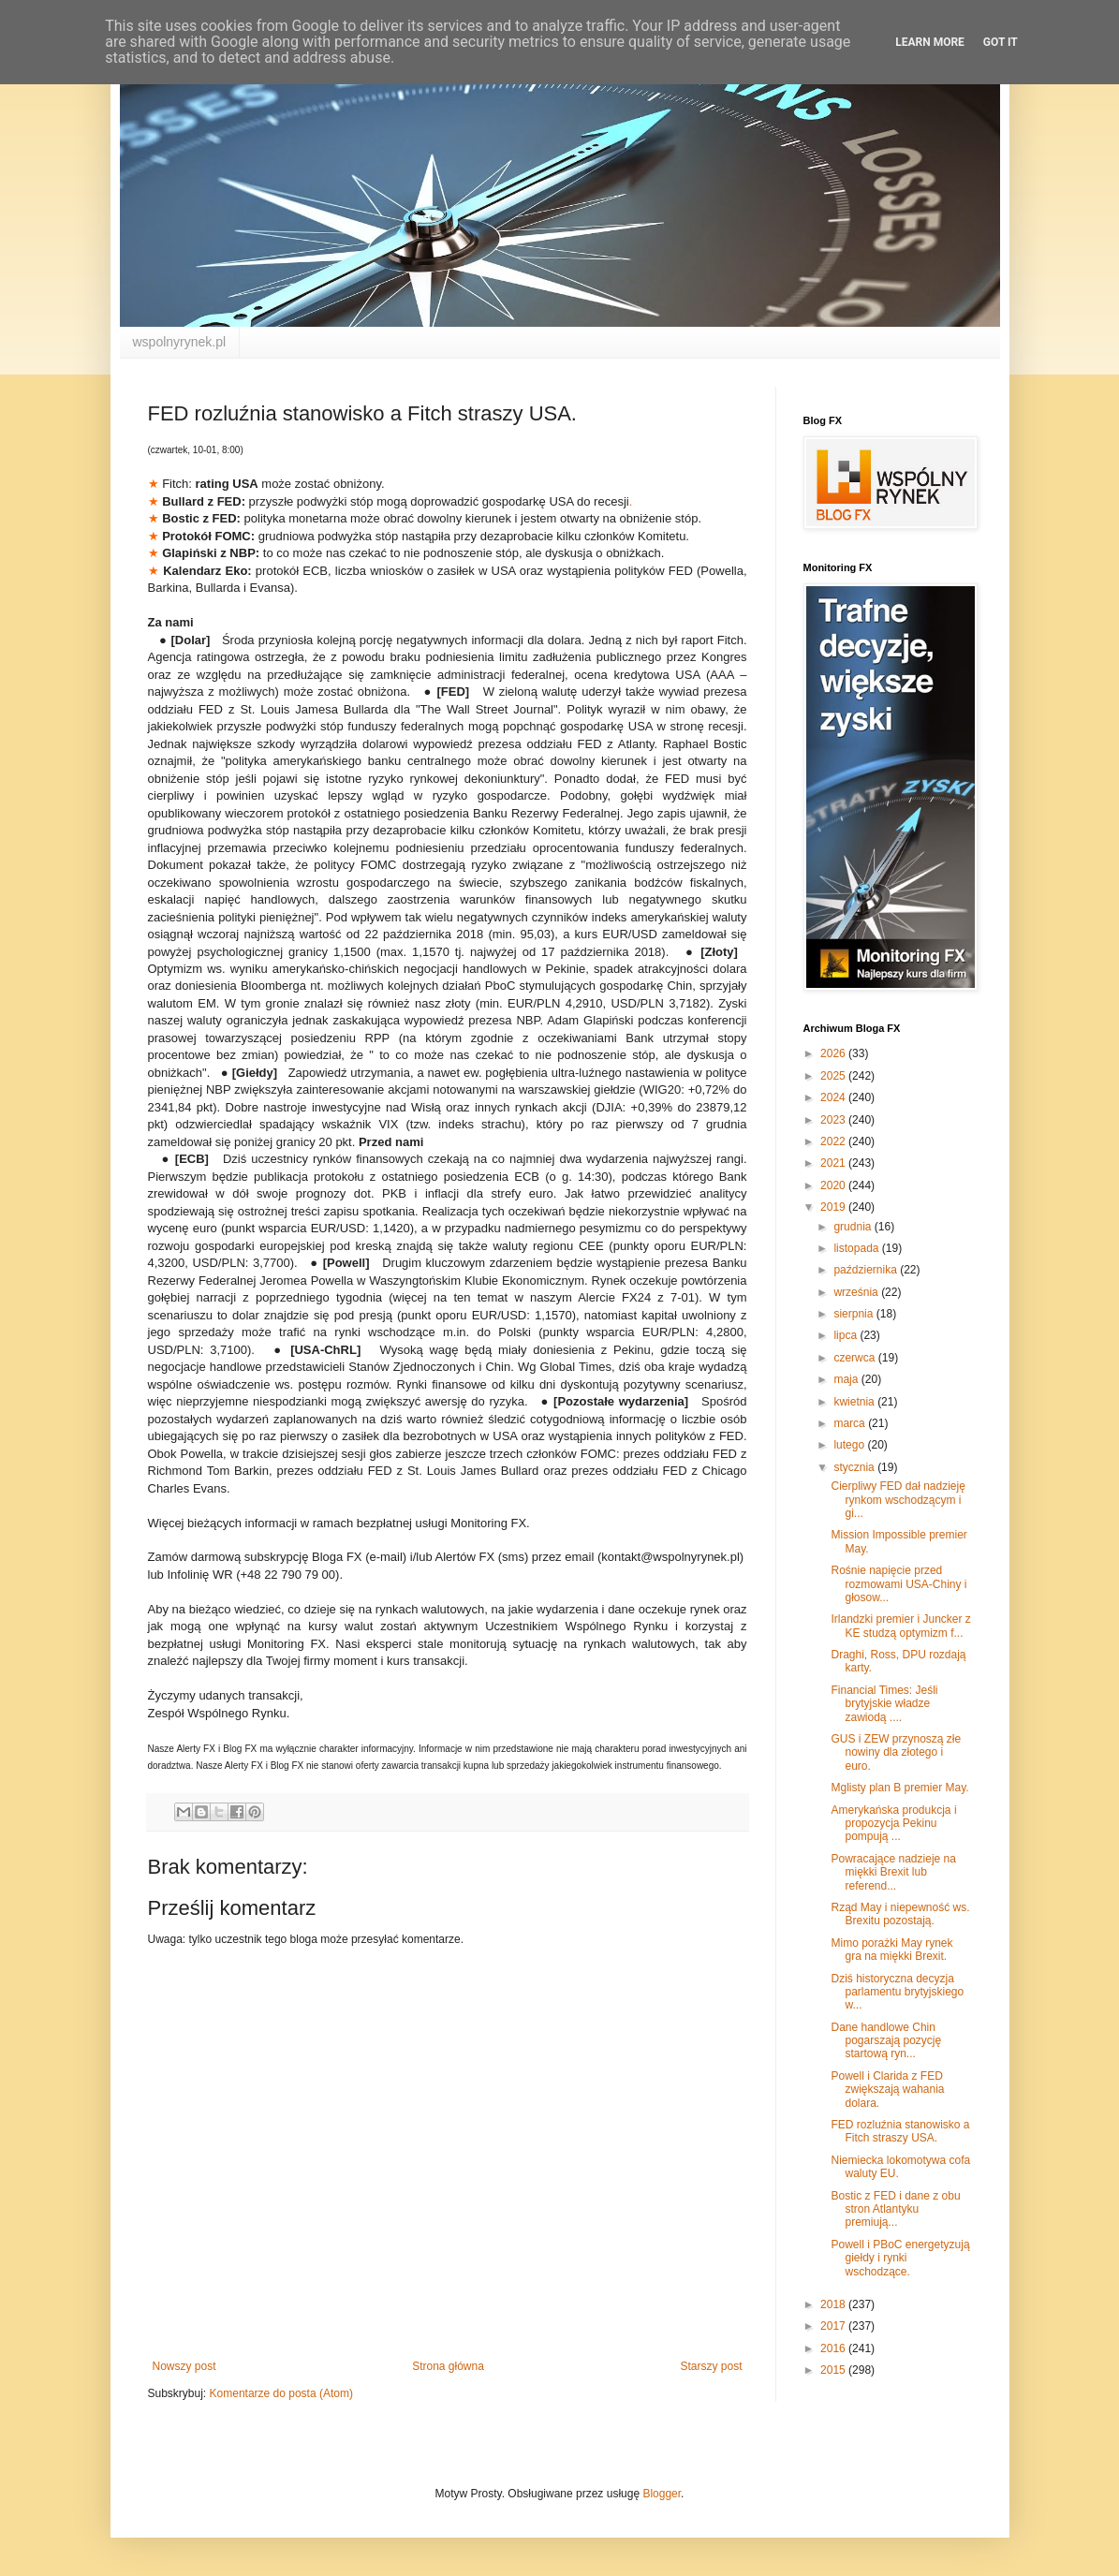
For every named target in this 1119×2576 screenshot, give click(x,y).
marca (850, 1423)
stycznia (855, 1467)
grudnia (853, 1226)
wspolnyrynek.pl (180, 341)
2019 (834, 1207)
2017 (834, 2326)
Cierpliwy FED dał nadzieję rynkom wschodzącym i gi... (897, 1499)
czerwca (855, 1357)
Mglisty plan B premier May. (899, 1787)
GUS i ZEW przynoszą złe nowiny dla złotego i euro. (896, 1752)
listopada (857, 1248)
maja (847, 1379)
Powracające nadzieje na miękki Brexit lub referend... (893, 1872)
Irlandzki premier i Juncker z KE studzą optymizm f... (900, 1625)
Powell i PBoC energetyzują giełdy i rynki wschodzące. (900, 2258)
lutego (850, 1444)
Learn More (929, 42)
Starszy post (711, 2366)
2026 (834, 1053)
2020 (834, 1185)
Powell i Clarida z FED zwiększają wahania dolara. (887, 2089)
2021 (834, 1163)
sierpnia (854, 1313)
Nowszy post (184, 2366)
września (857, 1292)
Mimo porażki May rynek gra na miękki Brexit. (891, 1949)
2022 (834, 1141)
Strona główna (448, 2366)
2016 (834, 2348)
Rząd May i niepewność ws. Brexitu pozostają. (900, 1914)
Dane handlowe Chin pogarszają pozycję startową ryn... (886, 2041)
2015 (834, 2370)
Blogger (661, 2493)
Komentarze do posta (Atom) (281, 2393)
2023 (834, 1119)
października (866, 1269)
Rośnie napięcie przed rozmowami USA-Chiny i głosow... (898, 1584)
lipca (846, 1335)
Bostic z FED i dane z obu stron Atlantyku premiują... (895, 2209)
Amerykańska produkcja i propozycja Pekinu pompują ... (893, 1823)
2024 (834, 1097)
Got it (1000, 42)
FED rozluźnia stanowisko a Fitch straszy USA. (900, 2131)
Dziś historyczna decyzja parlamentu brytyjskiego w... (897, 1992)
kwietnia (855, 1401)
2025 (834, 1075)
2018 (834, 2304)
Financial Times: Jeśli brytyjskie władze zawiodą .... (884, 1704)
